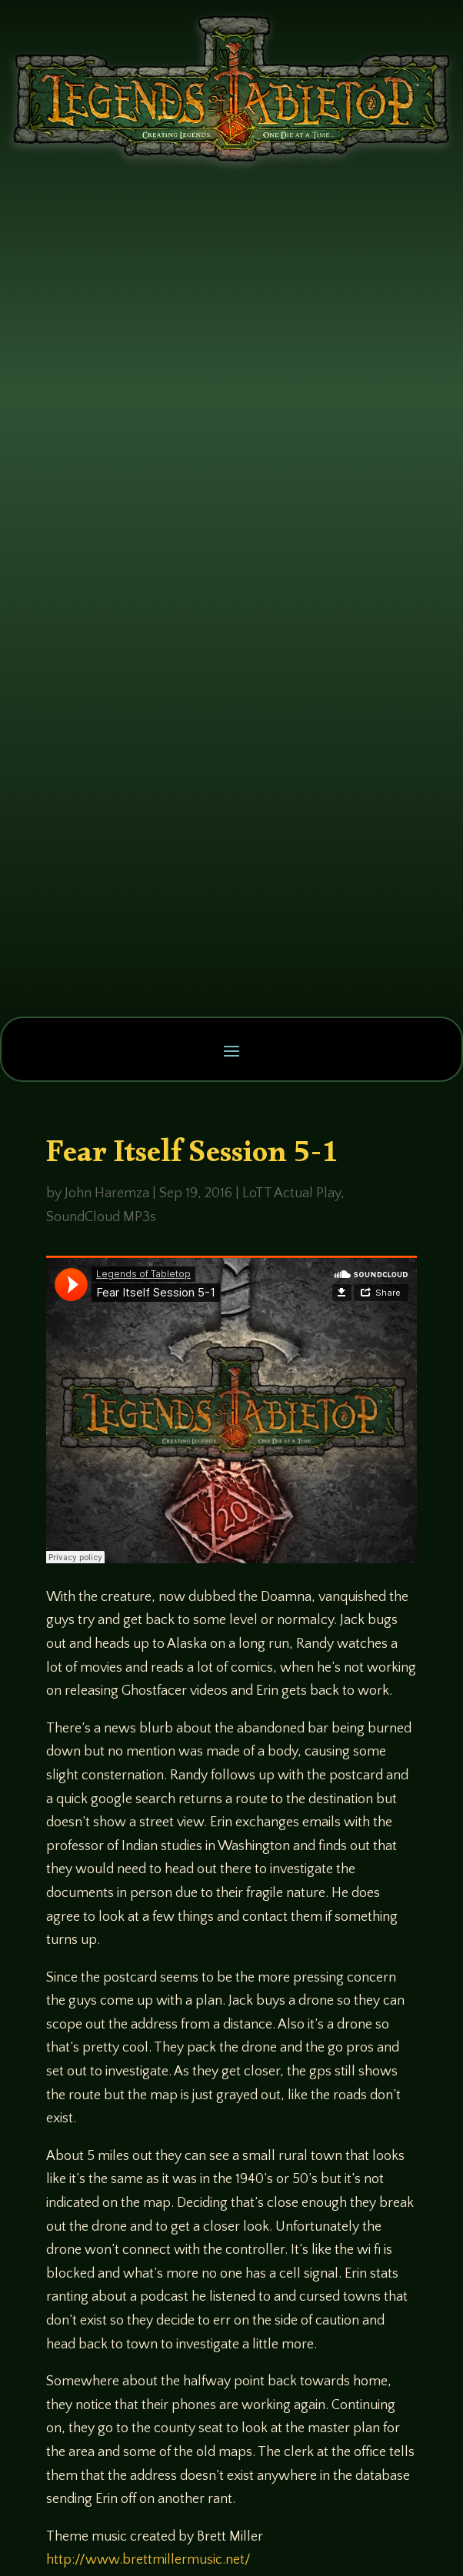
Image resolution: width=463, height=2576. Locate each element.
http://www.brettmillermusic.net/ (148, 2560)
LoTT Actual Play (291, 1193)
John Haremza (107, 1193)
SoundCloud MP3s (101, 1217)
